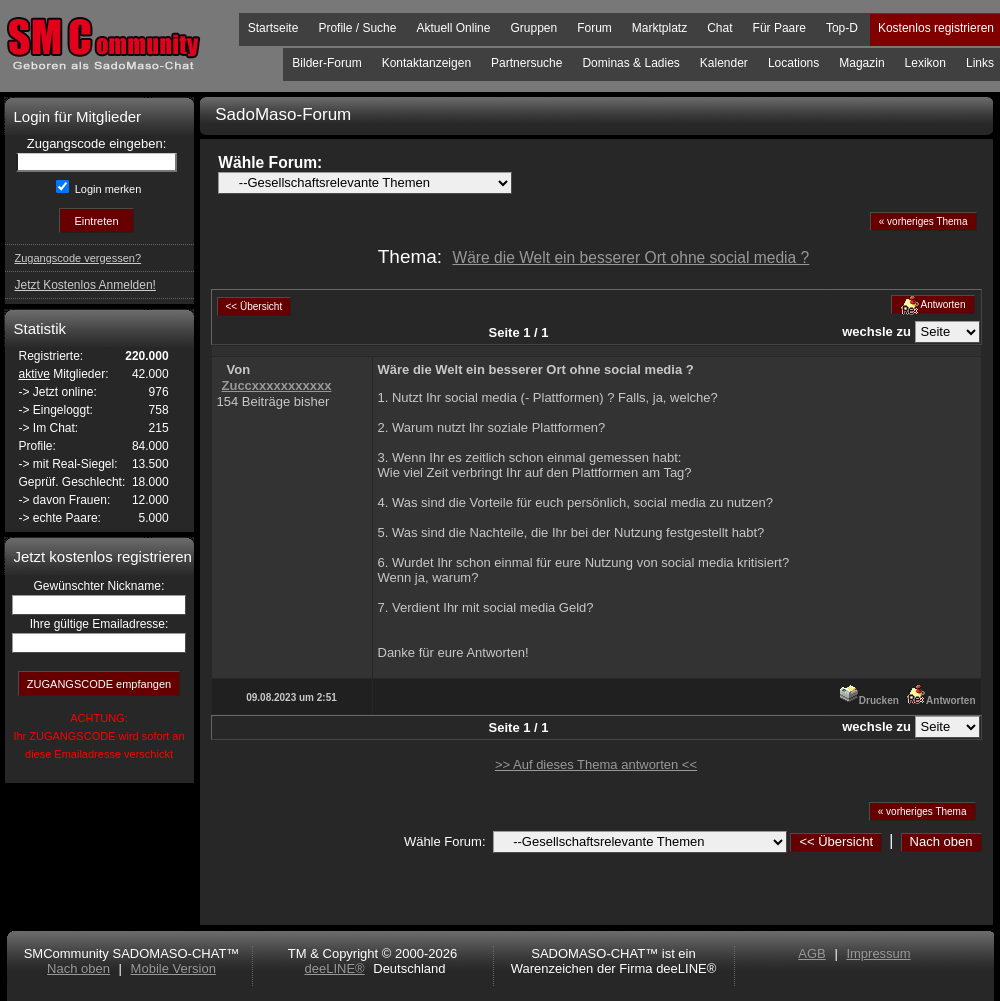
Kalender (724, 63)
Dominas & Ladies (630, 63)
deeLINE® (334, 968)
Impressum (878, 953)
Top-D (842, 28)
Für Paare (779, 28)
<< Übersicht (836, 841)
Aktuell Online (453, 28)
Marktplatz (659, 28)
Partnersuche (526, 63)
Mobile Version (173, 968)
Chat (719, 28)
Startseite (273, 28)
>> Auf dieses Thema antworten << (596, 764)
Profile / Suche (357, 28)
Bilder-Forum (326, 63)
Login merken (107, 189)
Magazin (861, 63)
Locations (793, 63)
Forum (594, 28)
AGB (811, 953)
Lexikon (925, 63)
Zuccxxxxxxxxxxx (277, 385)
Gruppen (533, 28)
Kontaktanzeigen (426, 63)
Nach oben (941, 841)
